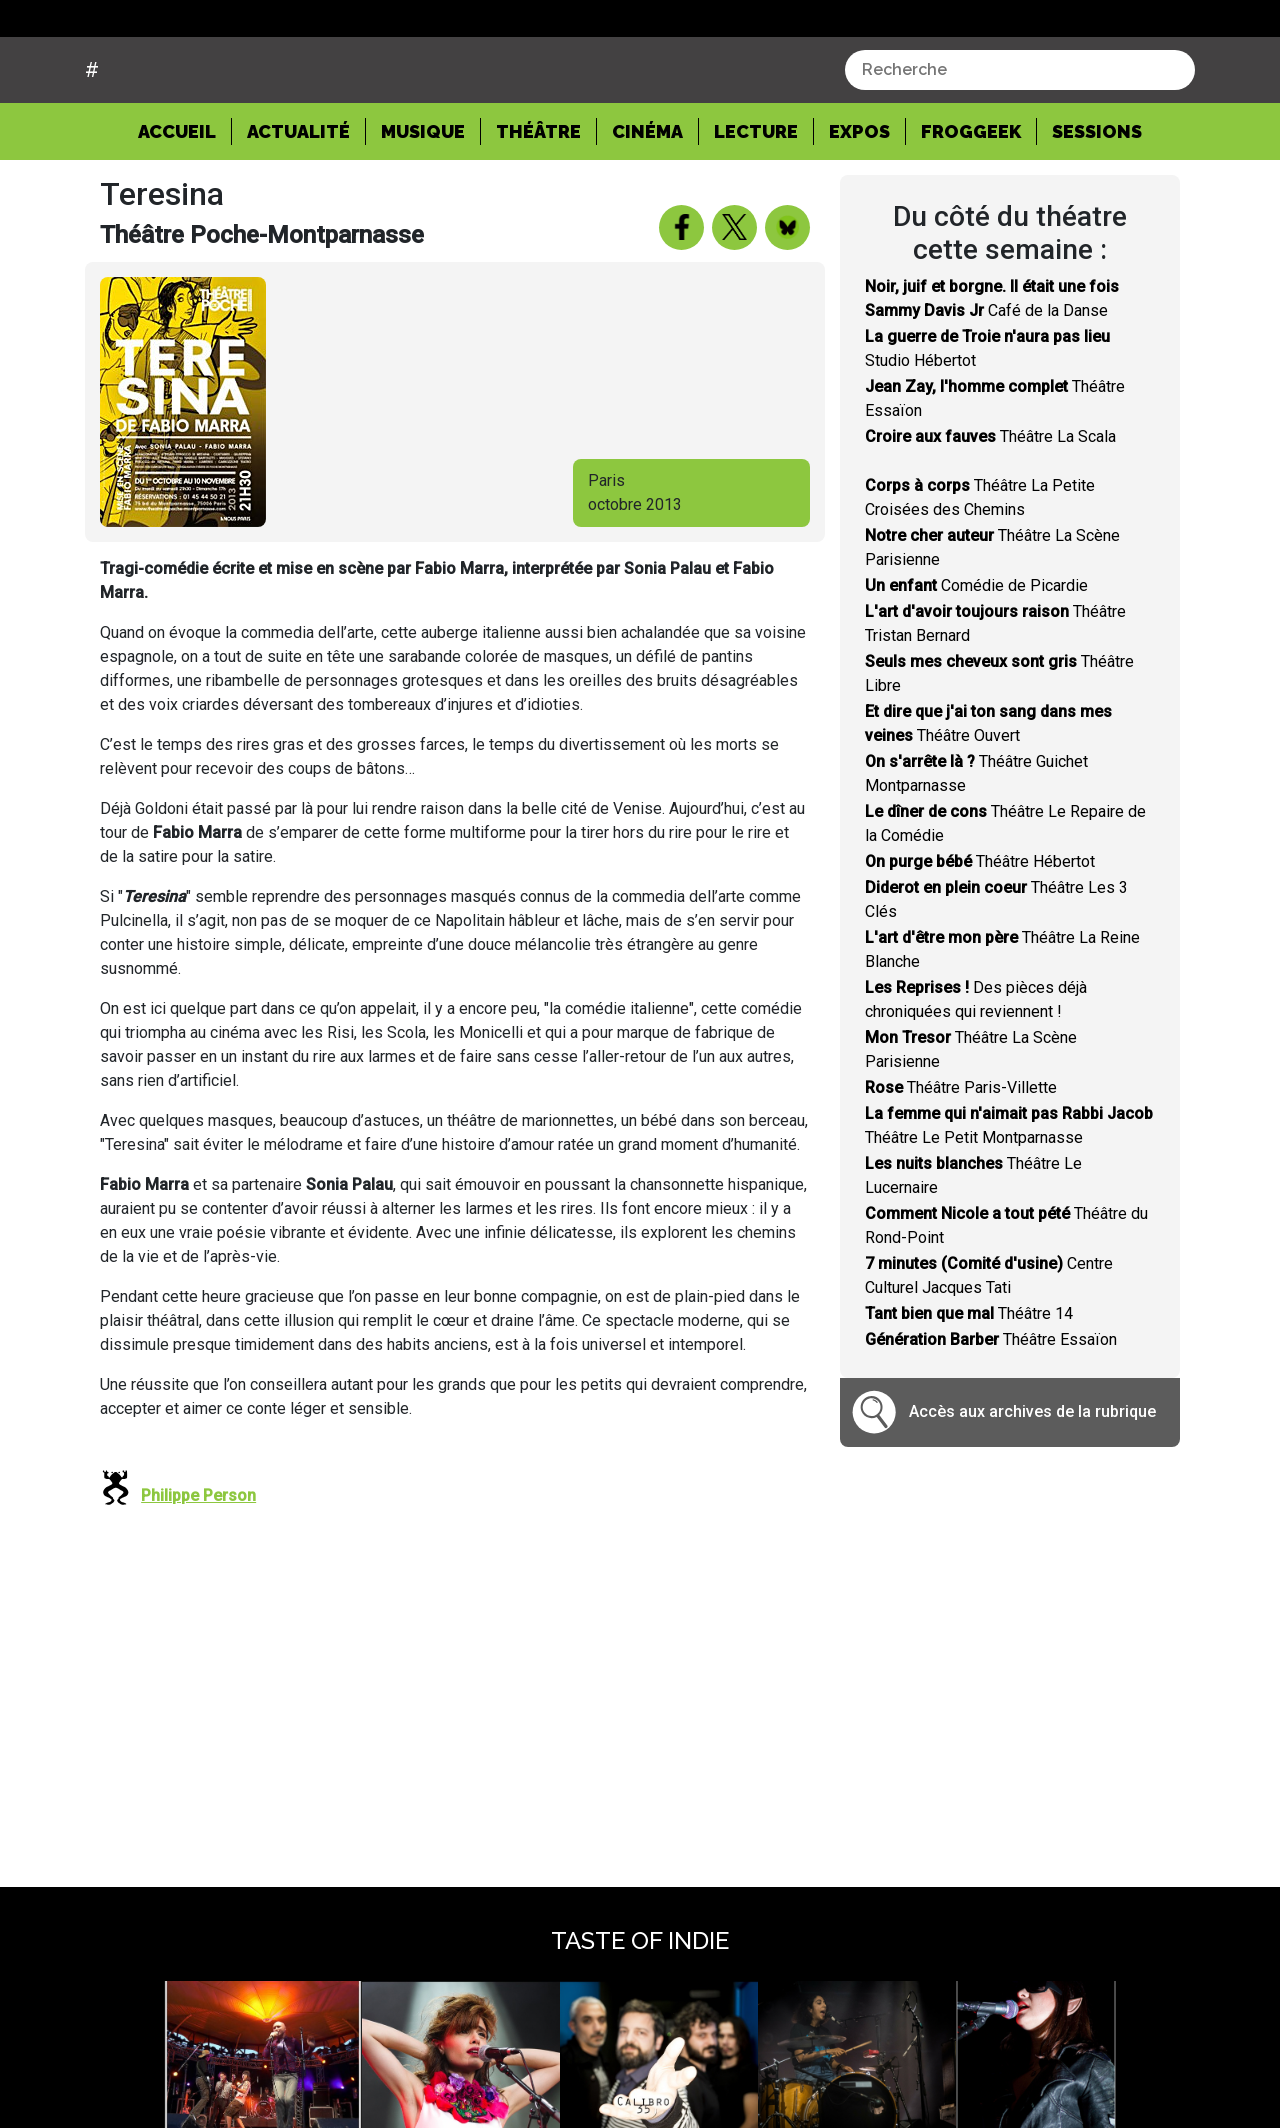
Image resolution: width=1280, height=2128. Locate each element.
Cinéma (647, 206)
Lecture (756, 206)
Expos (859, 206)
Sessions (1097, 206)
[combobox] (1020, 146)
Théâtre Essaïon (991, 1415)
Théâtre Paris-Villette (961, 1163)
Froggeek (971, 206)
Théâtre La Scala (990, 512)
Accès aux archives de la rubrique (1032, 1487)
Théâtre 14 (969, 1389)
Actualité (298, 206)
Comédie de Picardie (976, 661)
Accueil (185, 205)
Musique (423, 206)
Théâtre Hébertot (980, 937)
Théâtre (538, 206)
